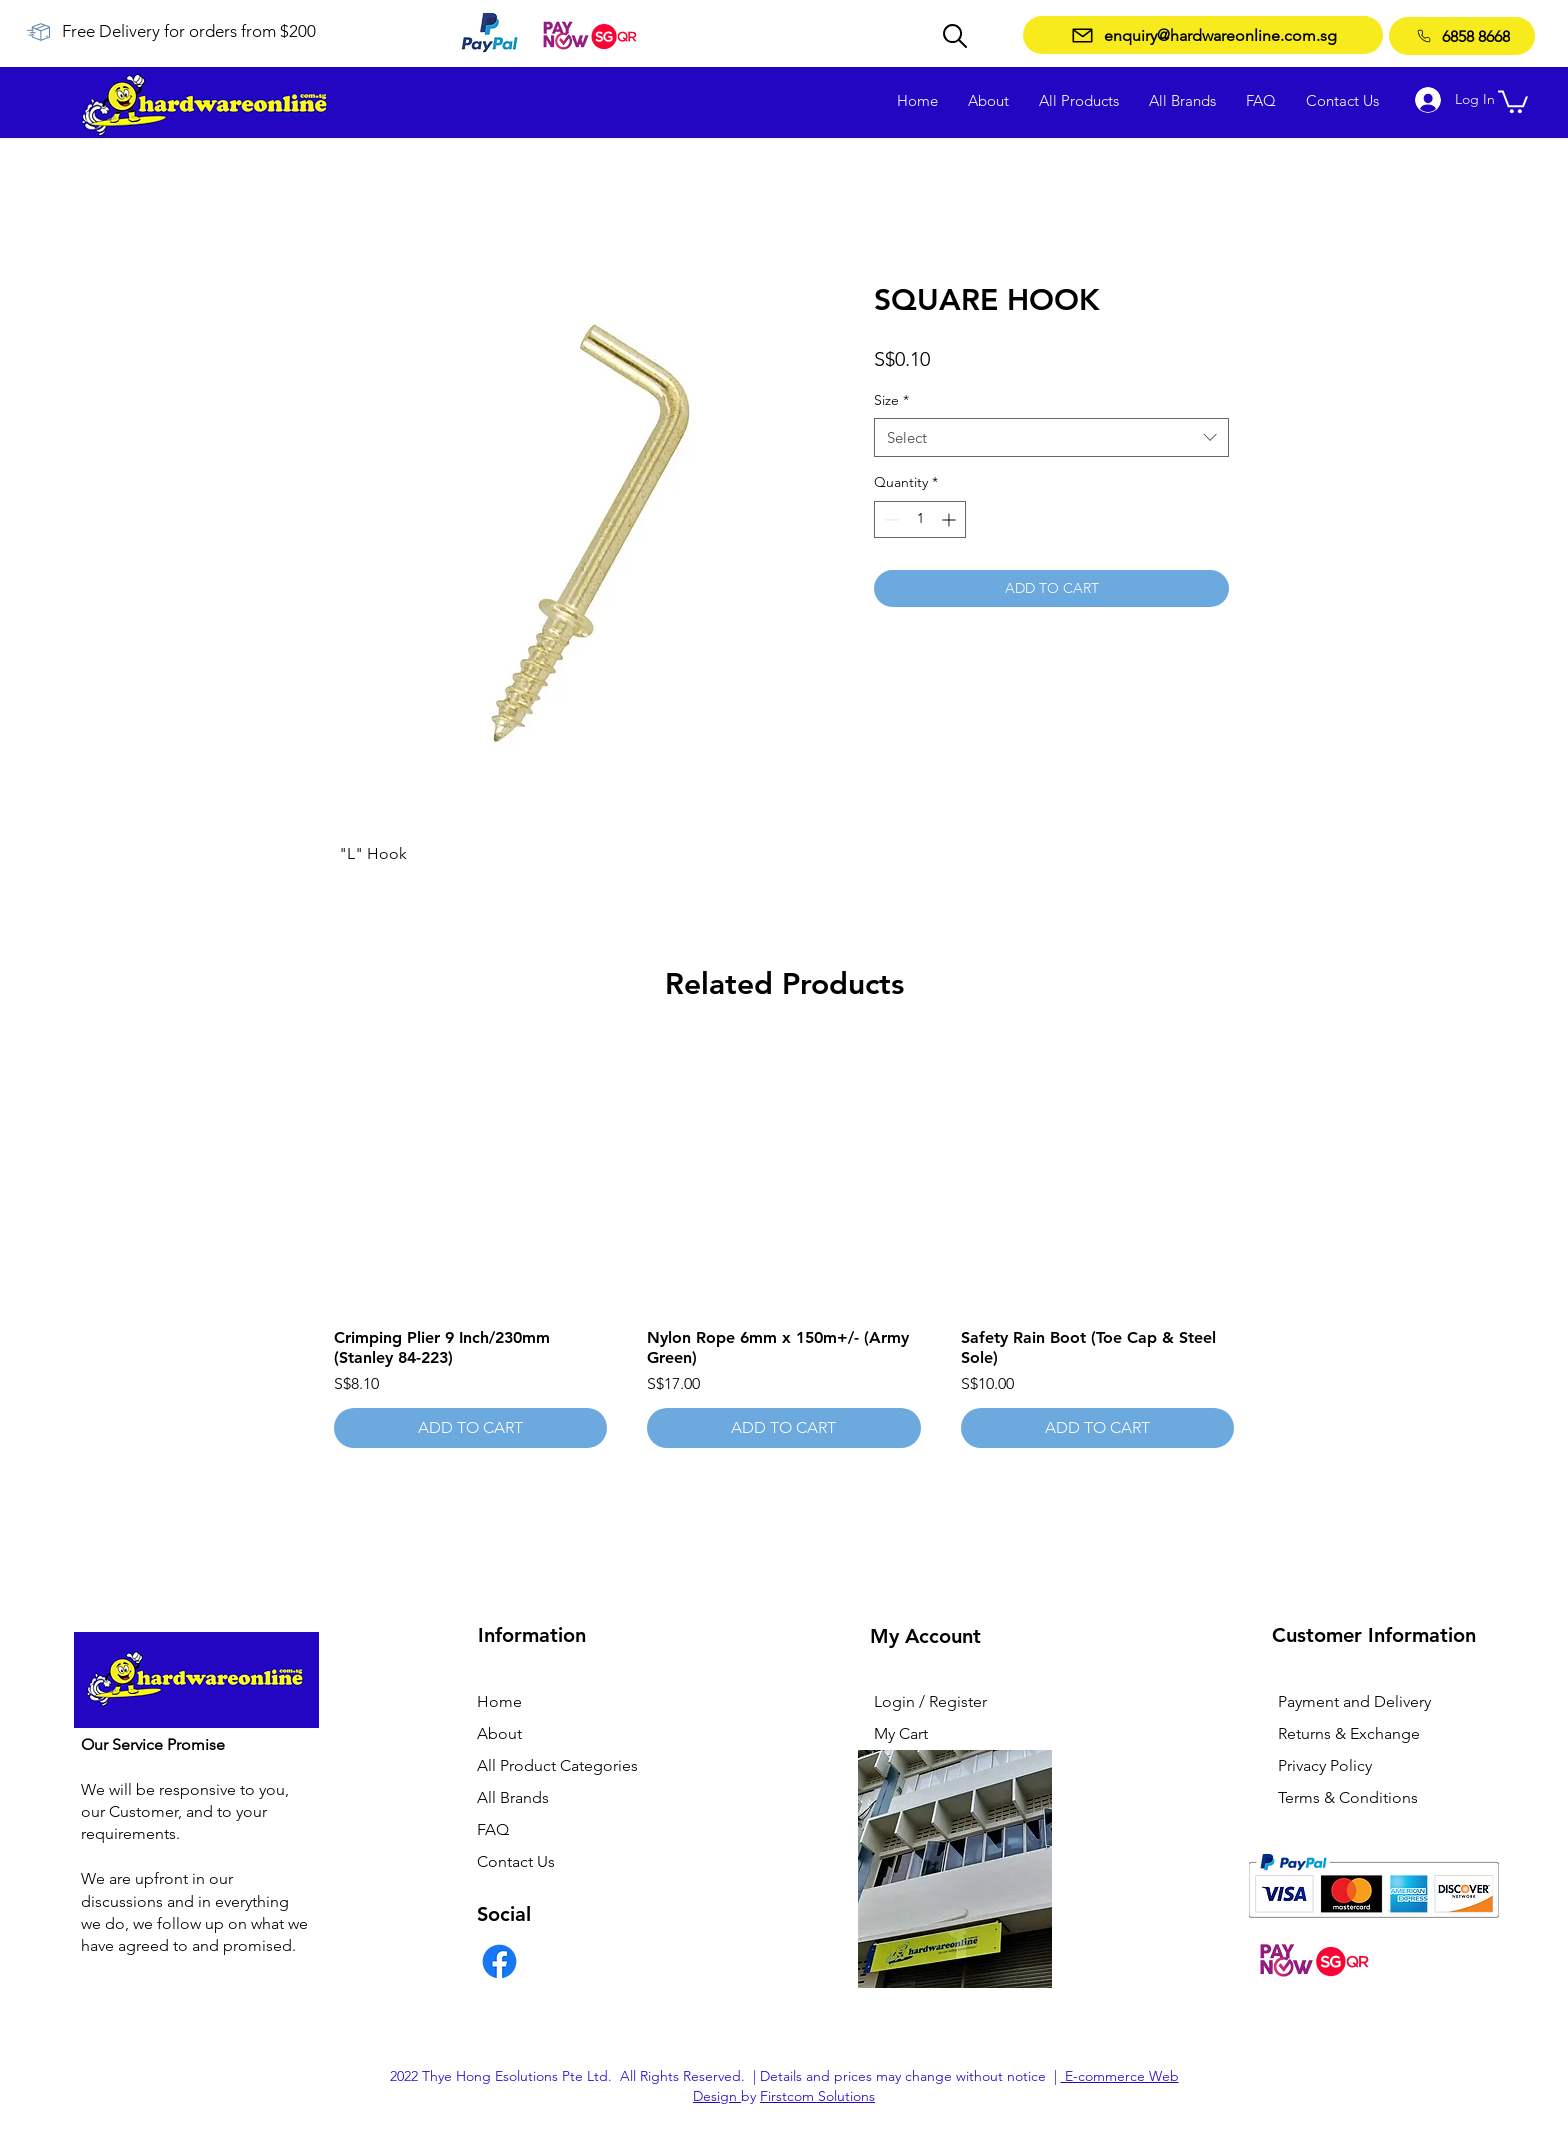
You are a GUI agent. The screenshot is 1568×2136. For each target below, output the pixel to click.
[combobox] (1051, 437)
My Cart (901, 1733)
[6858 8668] (1462, 36)
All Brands (513, 1797)
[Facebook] (499, 1961)
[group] (784, 1243)
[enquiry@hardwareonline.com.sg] (1203, 35)
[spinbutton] (920, 519)
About (499, 1733)
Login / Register (930, 1701)
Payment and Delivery (1354, 1701)
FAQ (493, 1829)
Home (499, 1701)
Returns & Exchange (1349, 1733)
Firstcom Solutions (817, 2096)
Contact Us (516, 1861)
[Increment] (950, 519)
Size (891, 400)
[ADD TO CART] (470, 1428)
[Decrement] (889, 519)
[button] (1513, 100)
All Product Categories (557, 1765)
